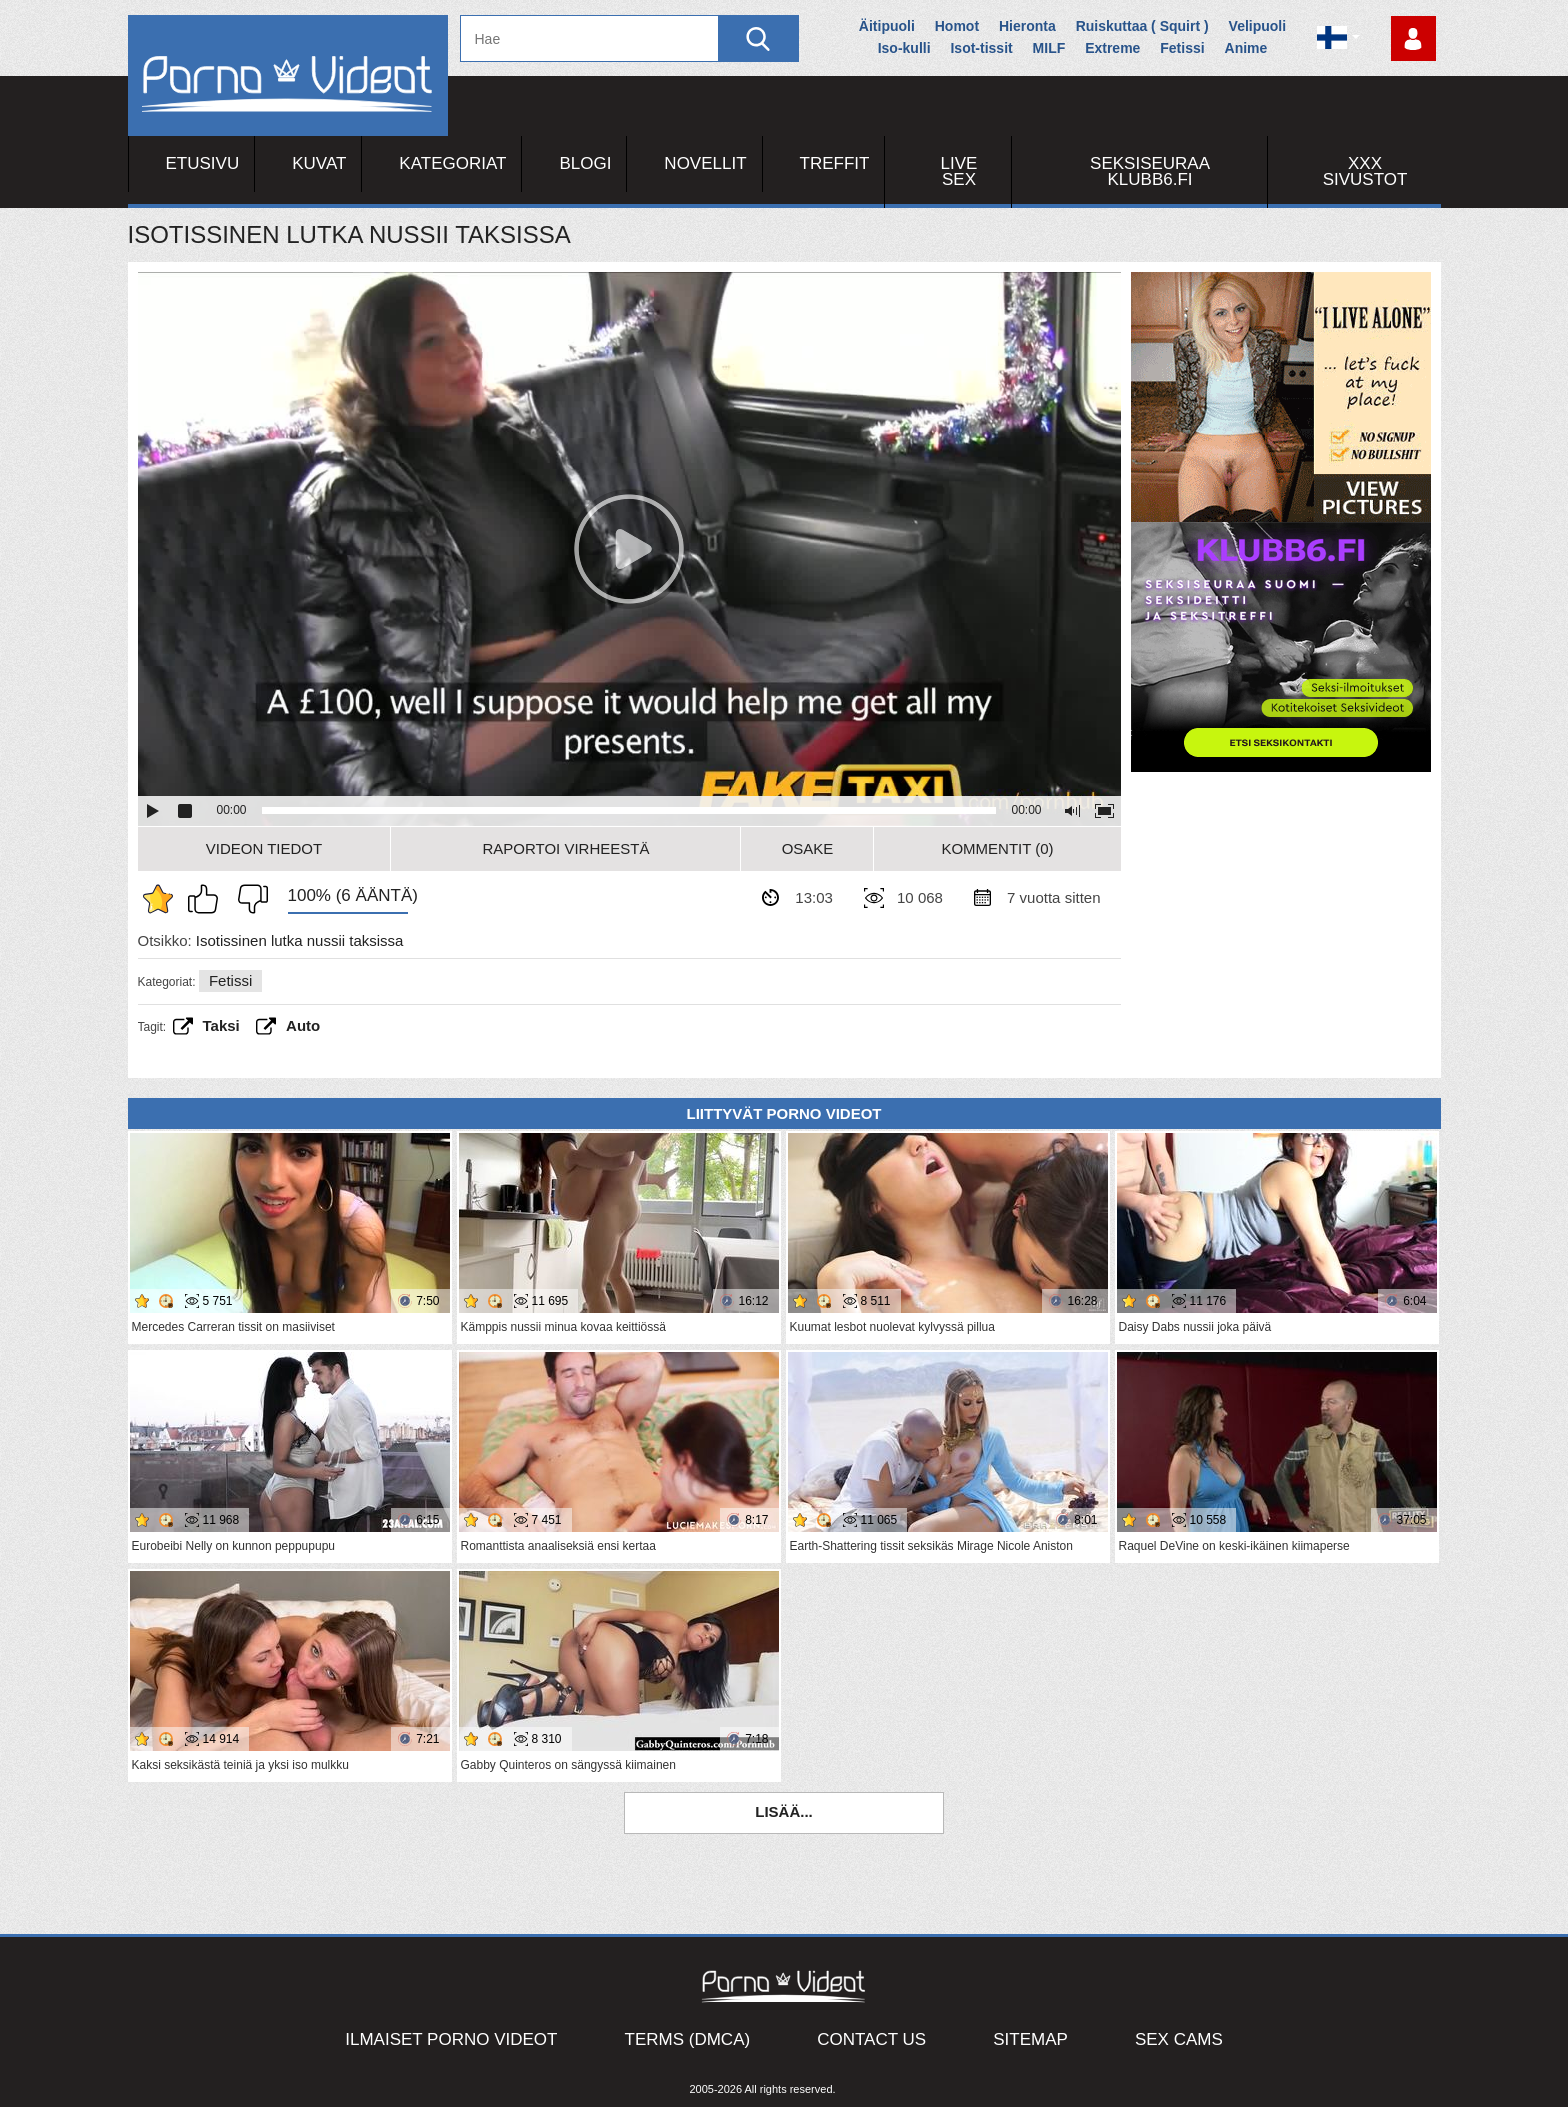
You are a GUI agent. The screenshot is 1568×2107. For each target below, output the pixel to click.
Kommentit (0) (997, 848)
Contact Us (871, 2039)
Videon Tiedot (264, 848)
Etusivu (203, 163)
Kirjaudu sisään (1413, 38)
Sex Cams (1179, 2039)
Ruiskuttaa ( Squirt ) (1142, 26)
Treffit (835, 163)
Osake (808, 848)
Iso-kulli (904, 48)
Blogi (585, 163)
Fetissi (1182, 48)
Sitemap (1030, 2039)
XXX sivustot (1365, 171)
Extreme (1112, 48)
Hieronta (1027, 26)
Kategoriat (452, 163)
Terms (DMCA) (688, 2039)
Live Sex (959, 171)
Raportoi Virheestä (565, 848)
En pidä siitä (248, 899)
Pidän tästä (208, 899)
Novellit (705, 163)
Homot (957, 26)
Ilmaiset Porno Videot (451, 2039)
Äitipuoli (887, 26)
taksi (221, 1025)
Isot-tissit (981, 48)
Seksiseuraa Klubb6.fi (1150, 171)
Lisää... (784, 1811)
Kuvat (319, 163)
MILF (1049, 48)
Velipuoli (1258, 26)
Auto (303, 1025)
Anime (1246, 48)
